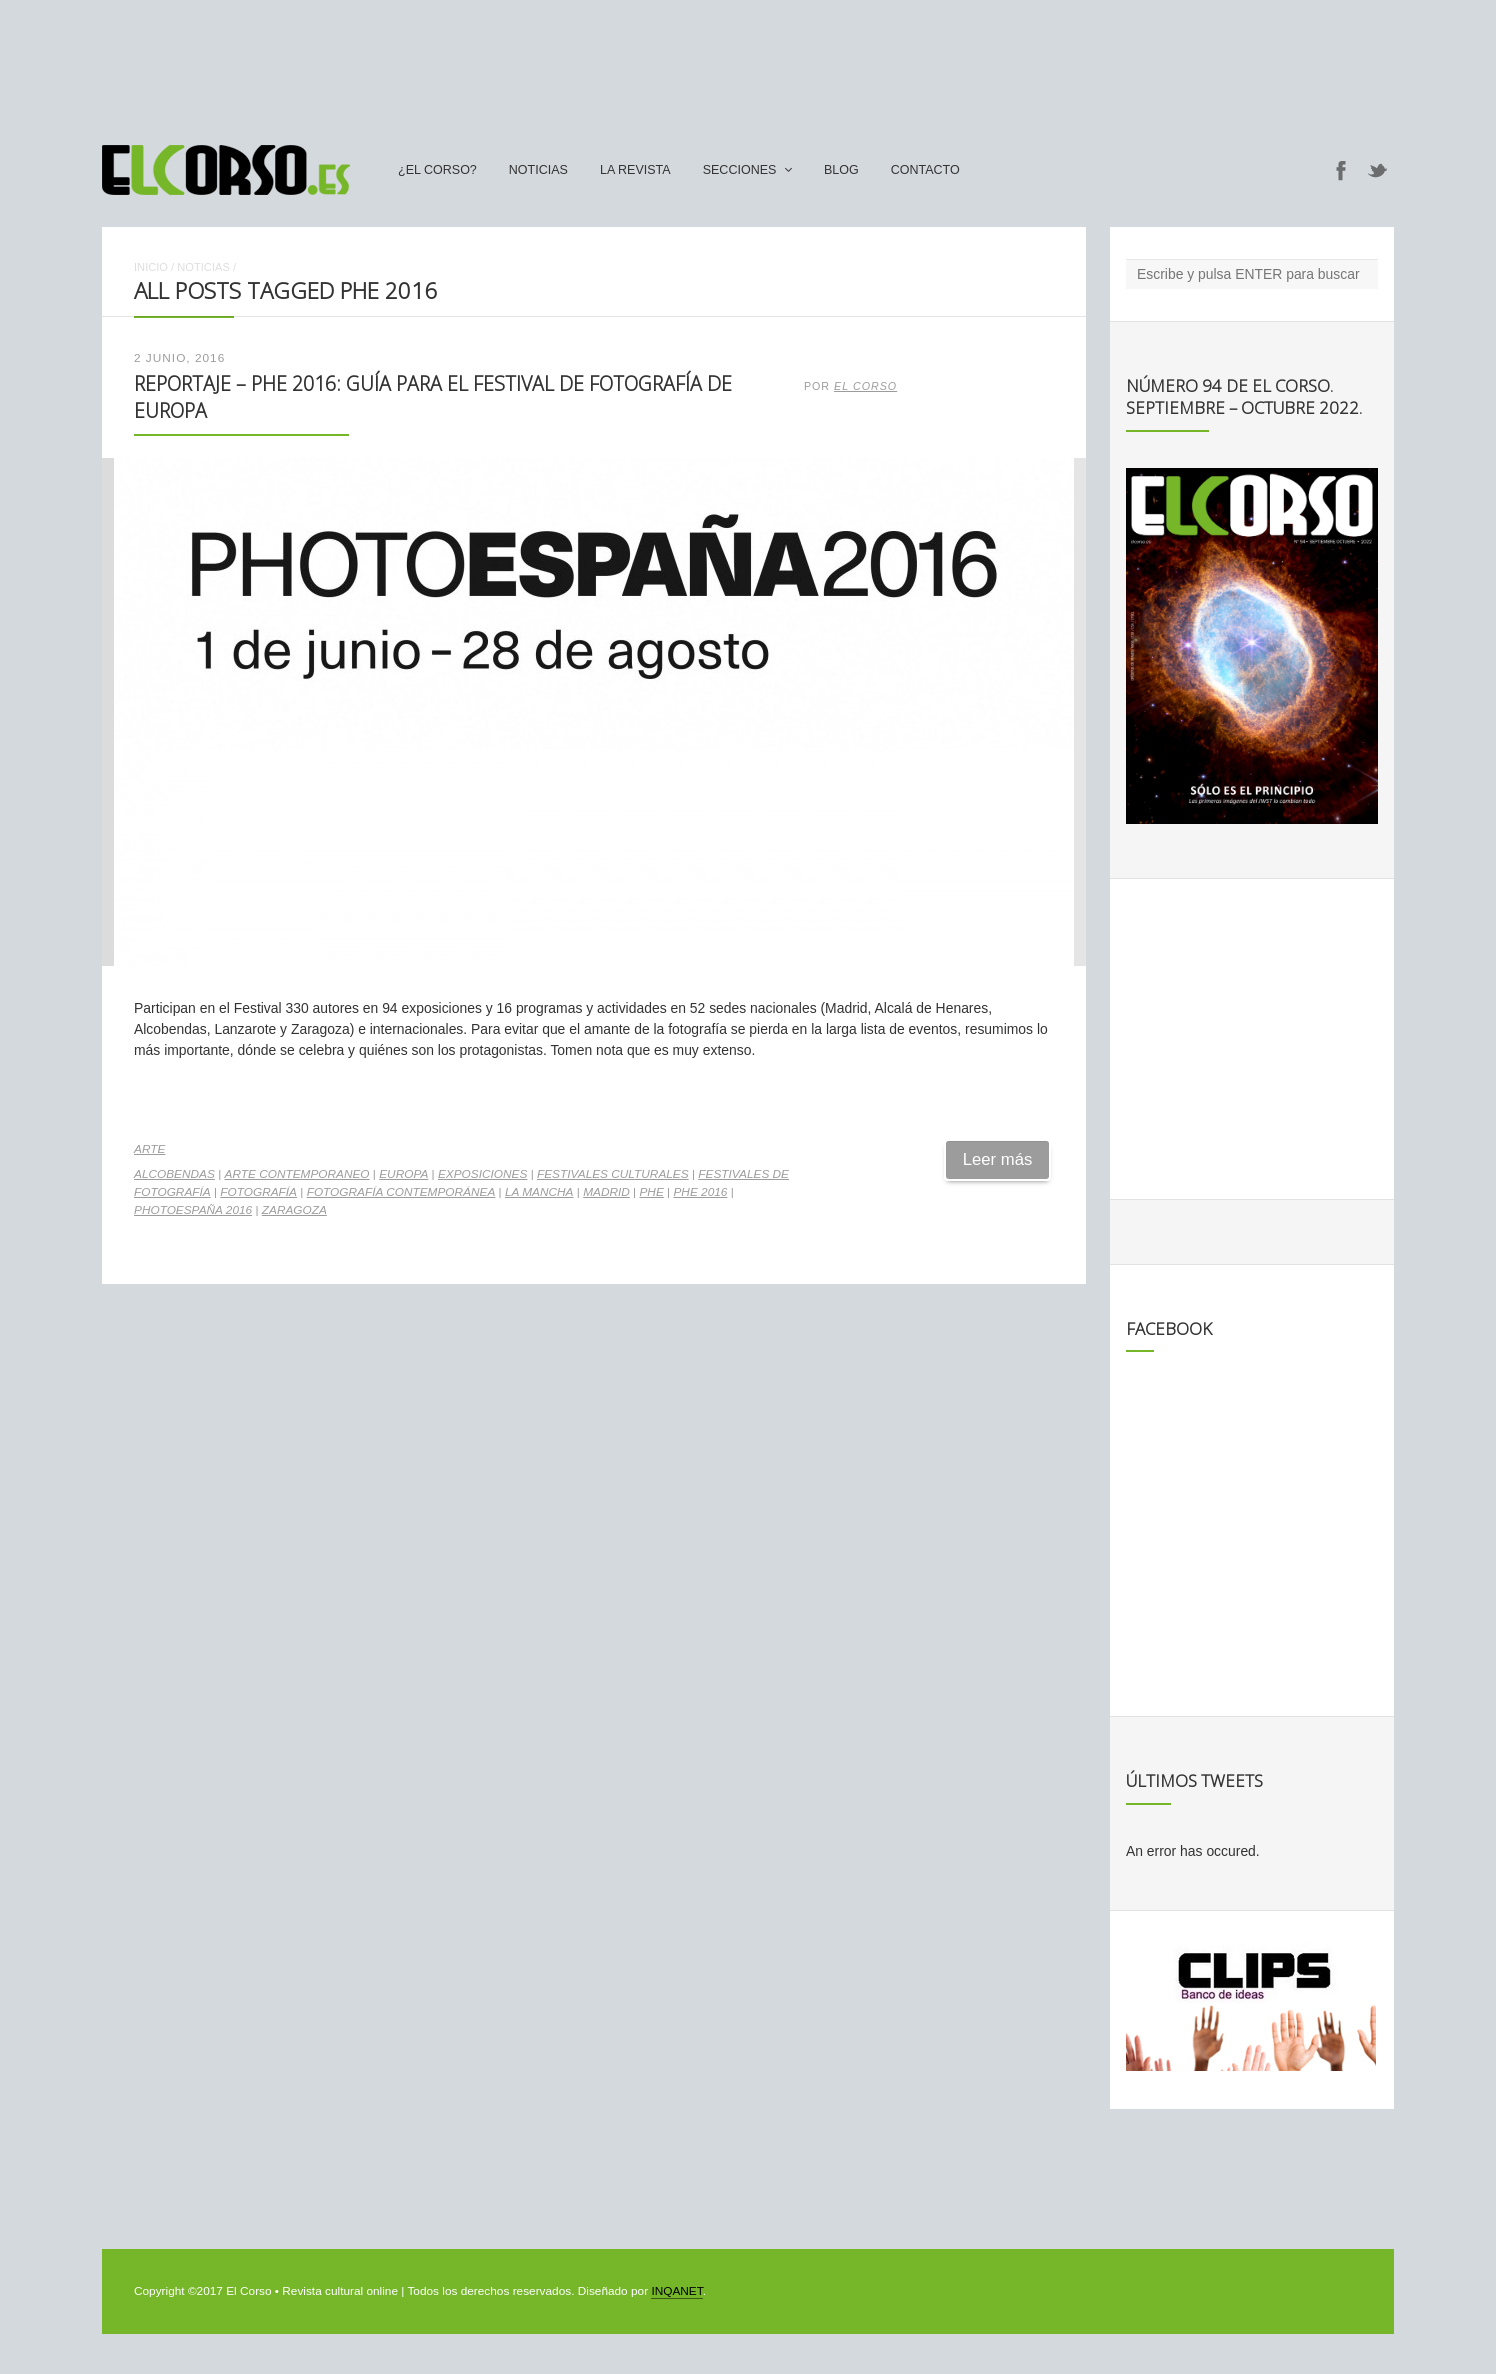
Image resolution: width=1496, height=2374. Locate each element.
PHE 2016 (700, 1192)
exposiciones (482, 1174)
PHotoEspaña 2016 (193, 1210)
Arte (149, 1149)
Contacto (925, 170)
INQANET (676, 2291)
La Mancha (539, 1192)
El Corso (865, 386)
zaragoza (294, 1210)
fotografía (258, 1192)
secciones (740, 170)
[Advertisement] (748, 63)
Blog (841, 170)
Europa (403, 1174)
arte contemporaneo (297, 1174)
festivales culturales (613, 1174)
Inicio (151, 267)
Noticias (538, 170)
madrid (606, 1192)
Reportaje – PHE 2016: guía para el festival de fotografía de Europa (433, 396)
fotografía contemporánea (401, 1192)
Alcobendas (174, 1174)
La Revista (635, 170)
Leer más (998, 1159)
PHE (651, 1192)
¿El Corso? (437, 170)
